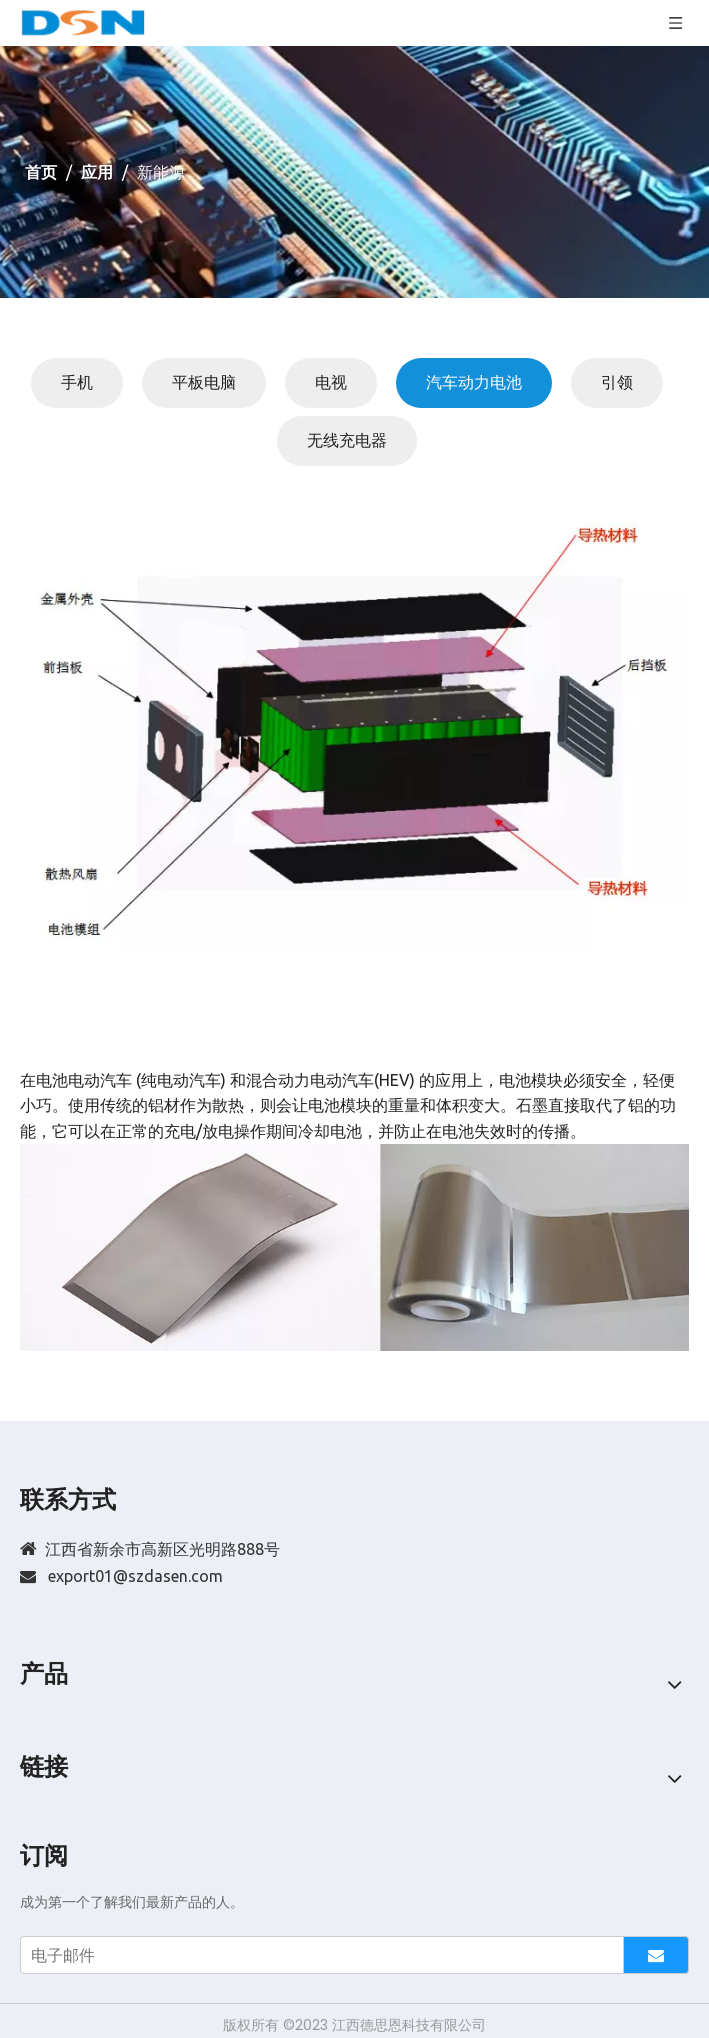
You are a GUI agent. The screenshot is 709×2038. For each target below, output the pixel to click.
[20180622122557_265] (354, 1247)
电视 (331, 382)
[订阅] (656, 1955)
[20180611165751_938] (354, 730)
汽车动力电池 (474, 382)
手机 (77, 382)
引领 (617, 382)
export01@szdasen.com (135, 1576)
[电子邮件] (317, 1955)
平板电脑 (204, 382)
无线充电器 (347, 440)
